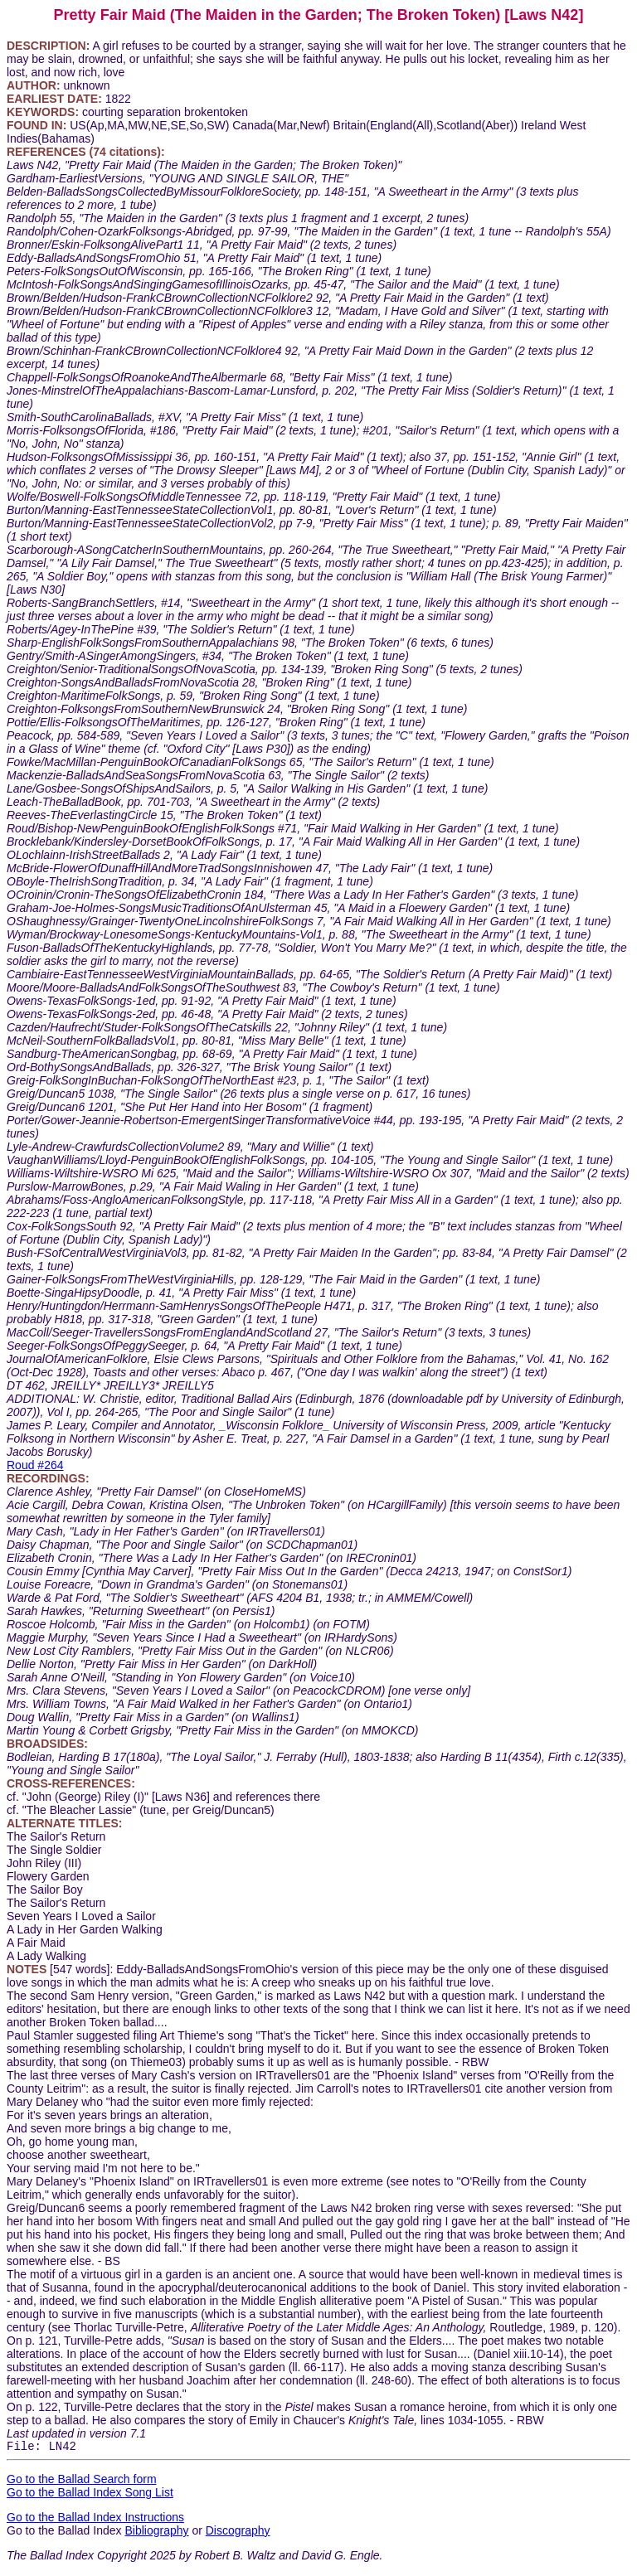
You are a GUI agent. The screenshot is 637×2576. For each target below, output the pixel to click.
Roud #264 (35, 1465)
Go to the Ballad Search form (82, 2481)
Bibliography (156, 2533)
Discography (238, 2533)
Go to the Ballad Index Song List (90, 2494)
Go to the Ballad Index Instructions (95, 2519)
